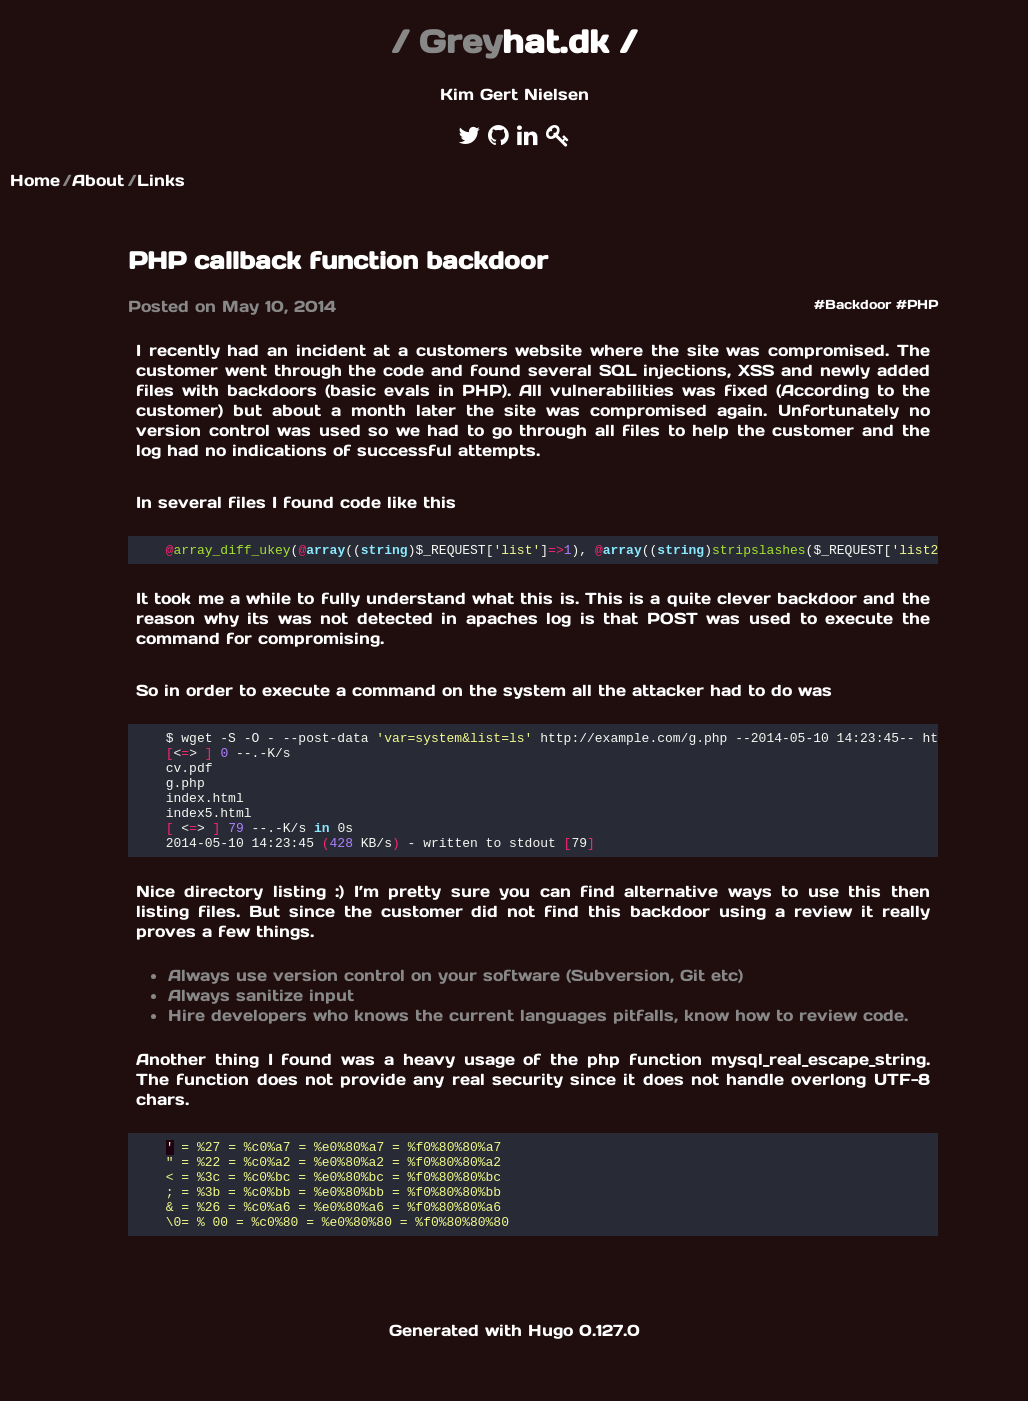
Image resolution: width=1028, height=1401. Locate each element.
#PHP (917, 304)
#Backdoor (852, 304)
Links (161, 180)
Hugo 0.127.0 (584, 1375)
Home (35, 180)
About (98, 180)
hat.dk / (514, 41)
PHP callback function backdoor (338, 260)
